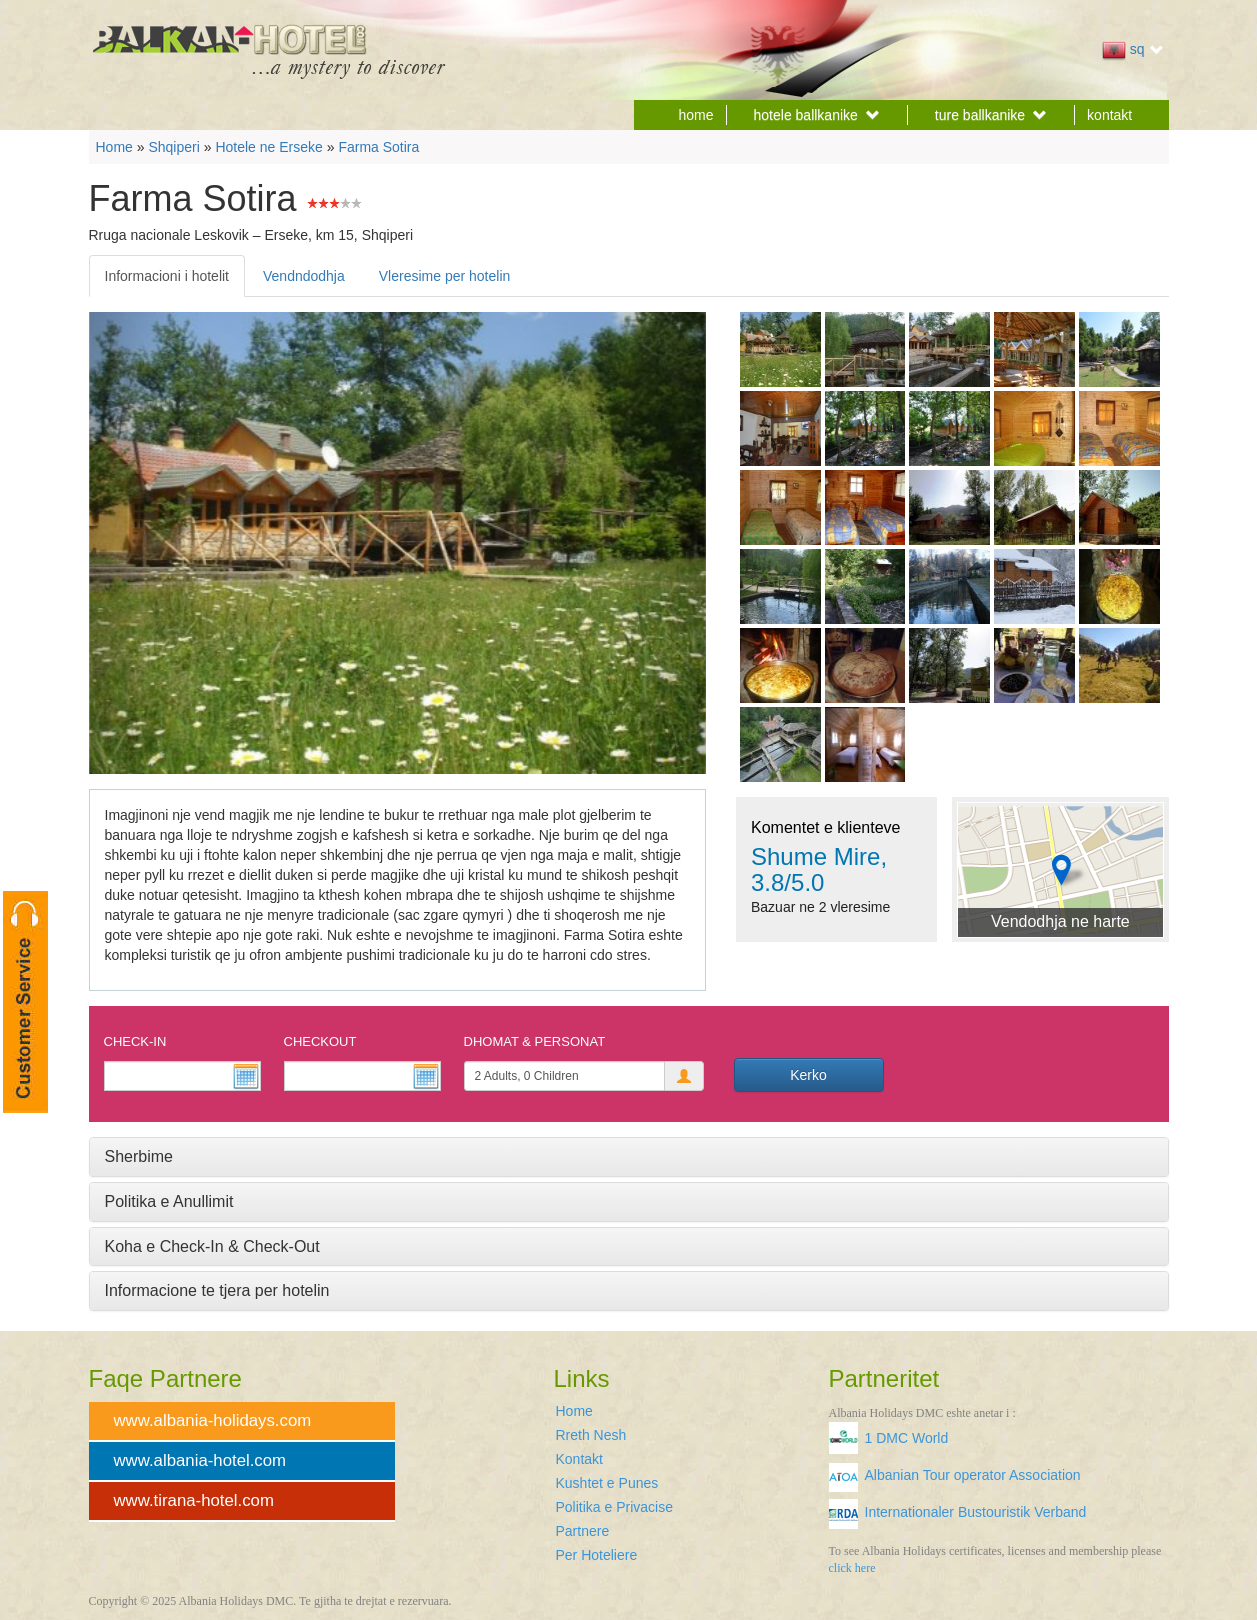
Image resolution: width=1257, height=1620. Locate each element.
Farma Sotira (378, 147)
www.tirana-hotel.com (194, 1500)
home (696, 115)
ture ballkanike (991, 115)
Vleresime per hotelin (445, 276)
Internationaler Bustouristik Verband (976, 1512)
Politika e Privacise (615, 1507)
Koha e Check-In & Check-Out (212, 1246)
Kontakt (579, 1459)
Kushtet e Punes (607, 1483)
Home (114, 147)
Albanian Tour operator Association (973, 1475)
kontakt (1109, 115)
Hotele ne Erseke (268, 147)
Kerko (808, 1075)
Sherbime (139, 1156)
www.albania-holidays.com (213, 1420)
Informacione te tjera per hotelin (217, 1290)
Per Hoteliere (597, 1555)
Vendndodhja (304, 276)
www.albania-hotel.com (200, 1460)
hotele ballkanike (817, 115)
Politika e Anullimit (169, 1201)
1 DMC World (907, 1438)
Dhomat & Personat (535, 1041)
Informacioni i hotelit (167, 276)
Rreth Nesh (591, 1435)
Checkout (320, 1041)
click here (852, 1568)
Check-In (135, 1041)
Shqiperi (173, 147)
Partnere (583, 1531)
